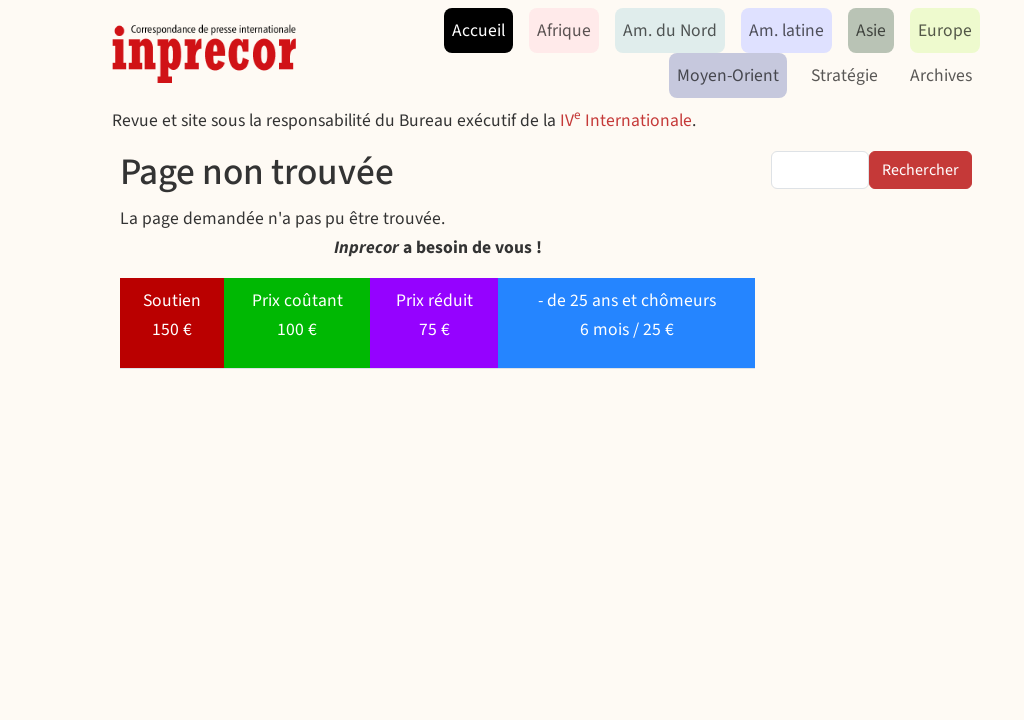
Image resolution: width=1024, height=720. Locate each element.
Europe (945, 30)
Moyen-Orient (728, 75)
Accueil (478, 30)
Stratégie (844, 75)
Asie (871, 30)
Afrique (564, 30)
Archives (941, 75)
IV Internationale (626, 120)
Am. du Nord (670, 30)
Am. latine (786, 30)
